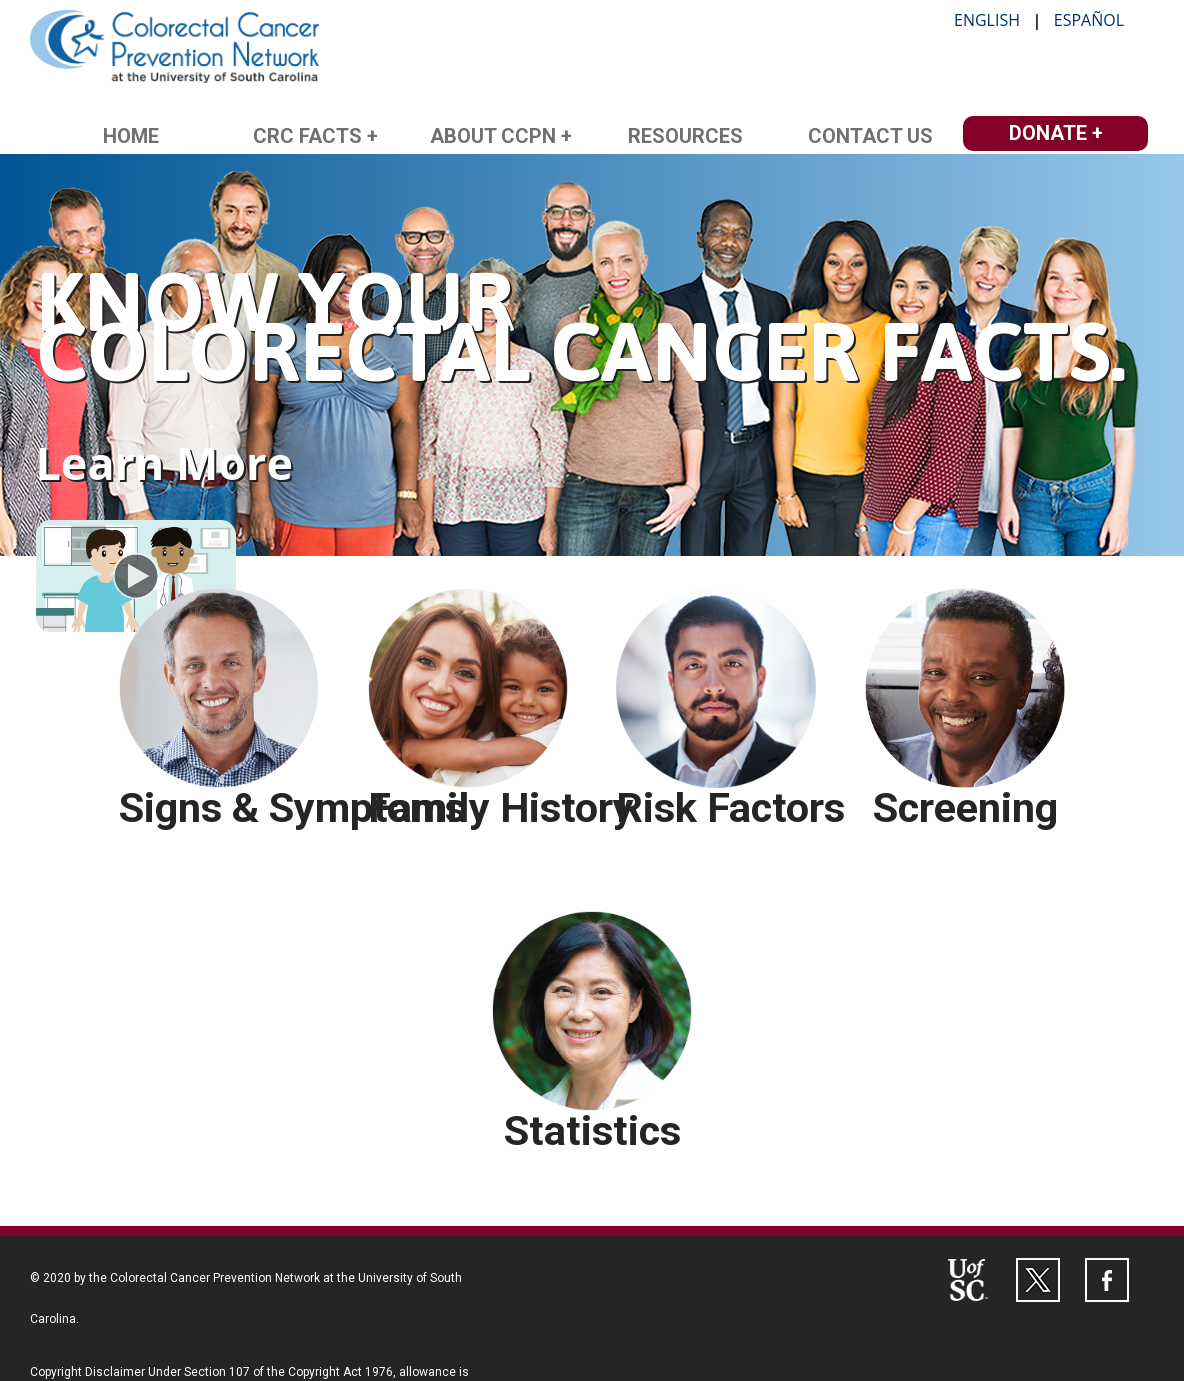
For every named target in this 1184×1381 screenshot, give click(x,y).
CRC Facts (307, 136)
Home (131, 136)
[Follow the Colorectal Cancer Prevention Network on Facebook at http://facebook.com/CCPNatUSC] (1107, 1280)
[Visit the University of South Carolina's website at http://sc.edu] (969, 1280)
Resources (685, 136)
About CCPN (493, 136)
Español (1089, 20)
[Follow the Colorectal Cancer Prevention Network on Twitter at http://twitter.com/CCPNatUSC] (1038, 1280)
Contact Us (870, 136)
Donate (1048, 133)
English (987, 20)
